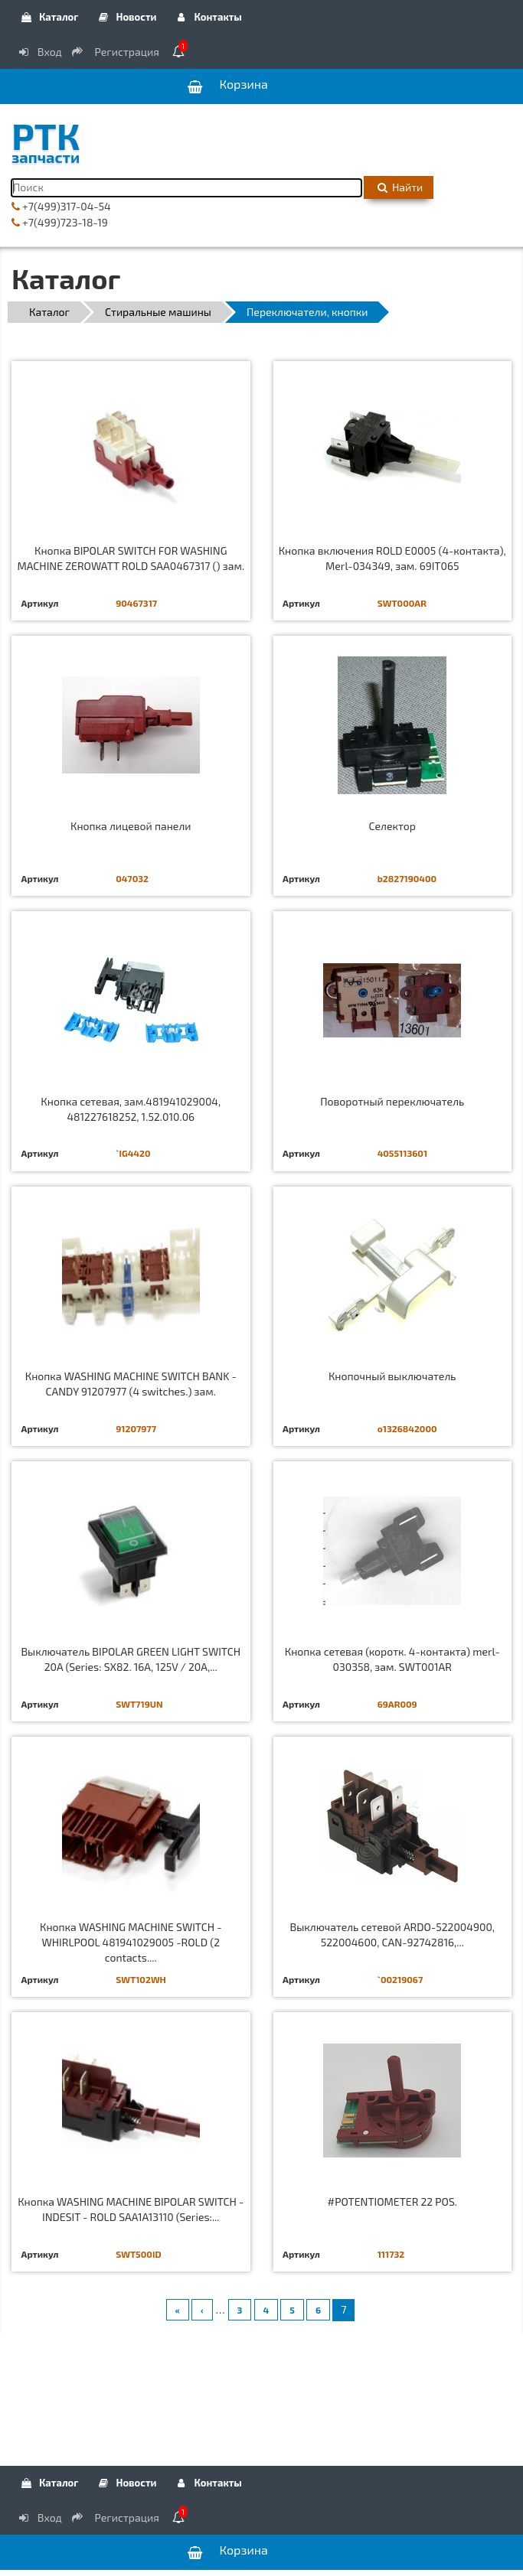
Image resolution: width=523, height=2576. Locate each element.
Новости (126, 17)
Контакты (208, 17)
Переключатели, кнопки (307, 311)
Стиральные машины (158, 311)
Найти (398, 187)
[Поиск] (186, 188)
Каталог (48, 17)
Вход (39, 51)
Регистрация (116, 51)
